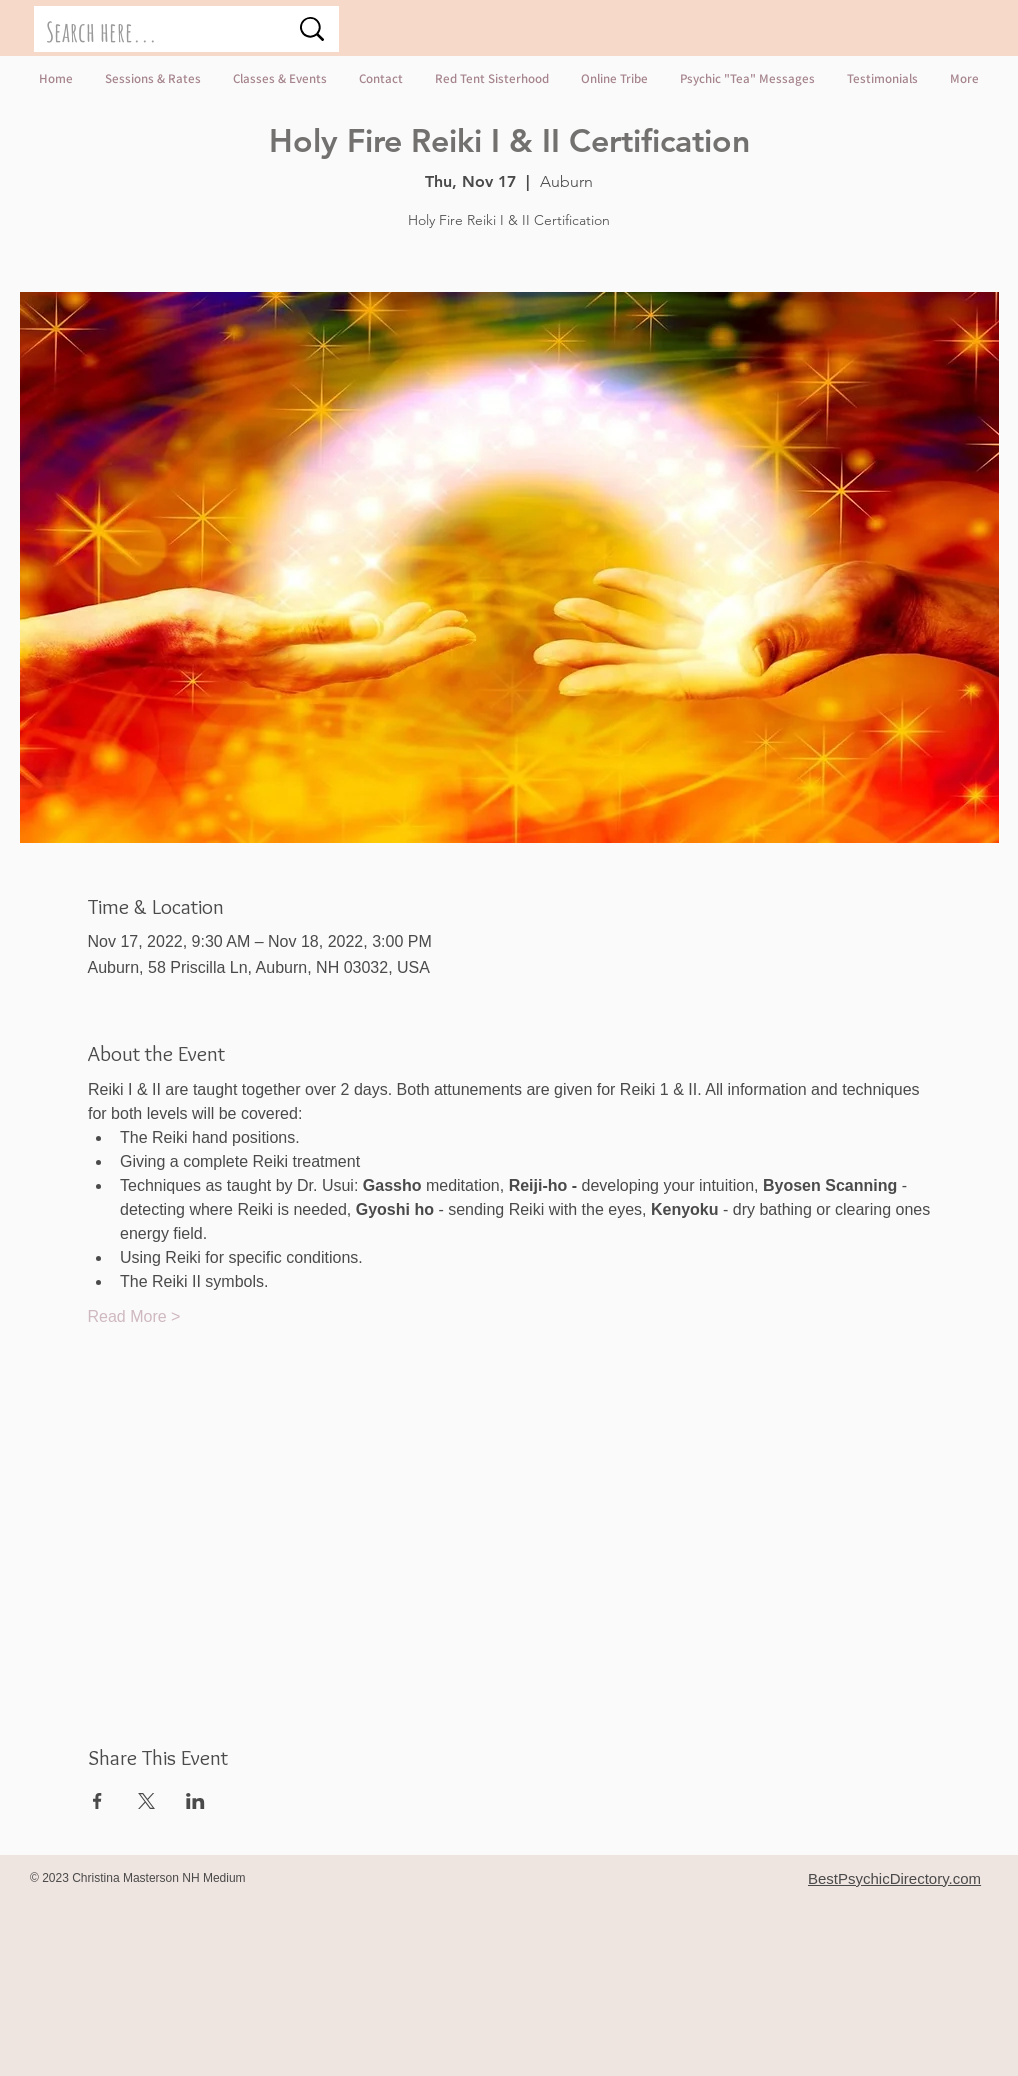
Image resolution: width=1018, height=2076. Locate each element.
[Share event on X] (146, 1801)
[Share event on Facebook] (97, 1801)
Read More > (134, 1316)
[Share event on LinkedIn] (195, 1801)
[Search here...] (152, 33)
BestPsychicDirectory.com (894, 1878)
